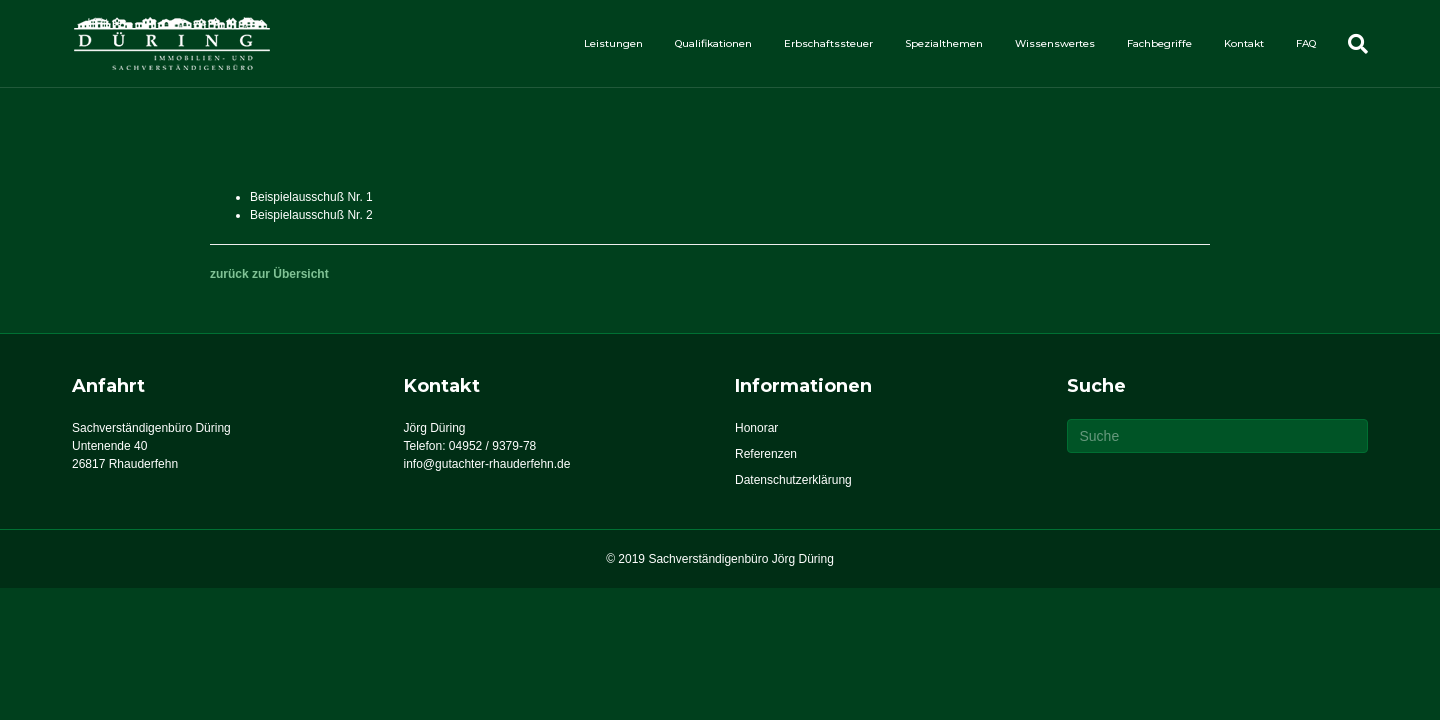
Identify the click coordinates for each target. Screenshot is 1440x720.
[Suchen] (1350, 44)
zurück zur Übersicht (269, 274)
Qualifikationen (713, 43)
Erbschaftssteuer (828, 43)
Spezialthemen (944, 43)
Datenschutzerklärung (793, 480)
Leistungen (613, 43)
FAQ (1306, 43)
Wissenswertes (1055, 43)
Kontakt (1244, 43)
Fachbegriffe (1159, 43)
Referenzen (766, 454)
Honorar (756, 428)
